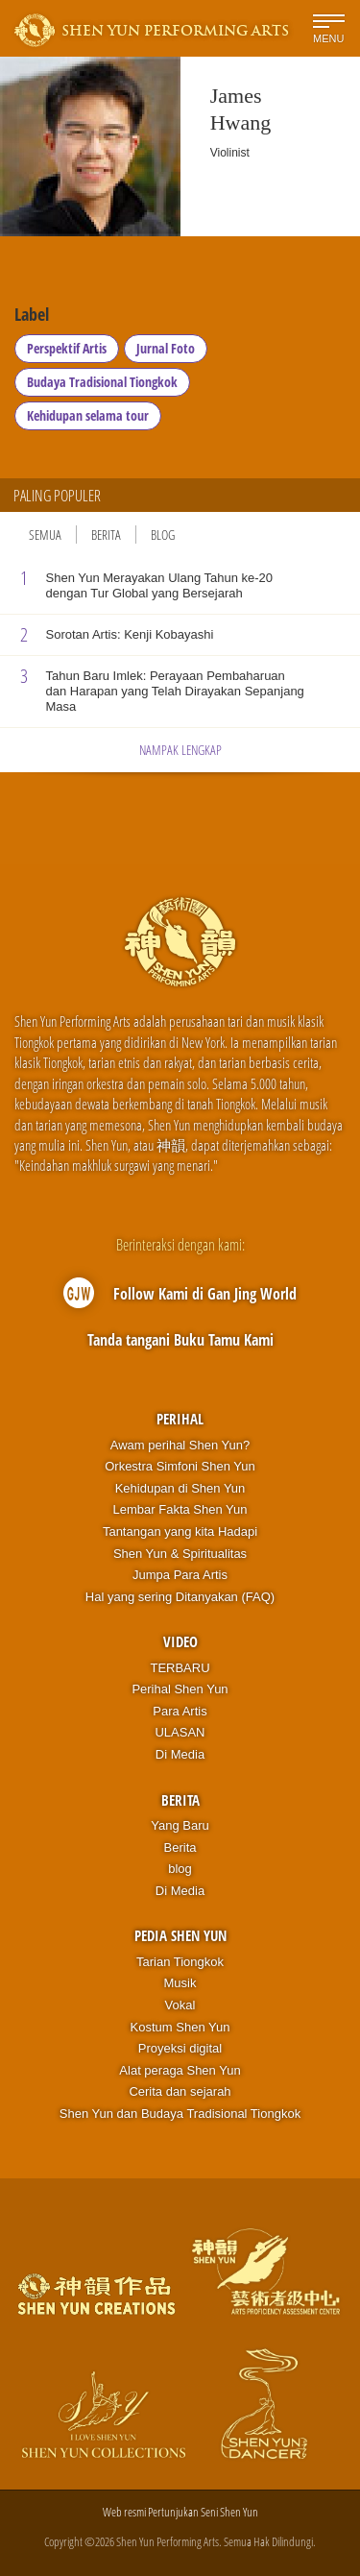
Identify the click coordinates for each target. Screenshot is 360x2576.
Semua (45, 534)
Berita (106, 534)
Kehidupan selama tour (88, 415)
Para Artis (179, 1711)
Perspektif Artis (67, 348)
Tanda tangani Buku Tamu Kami (180, 1339)
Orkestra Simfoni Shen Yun (180, 1466)
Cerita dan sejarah (179, 2091)
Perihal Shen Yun (180, 1689)
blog (180, 1868)
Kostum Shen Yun (180, 2027)
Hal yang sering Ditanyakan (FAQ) (180, 1597)
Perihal (180, 1418)
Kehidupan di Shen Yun (180, 1488)
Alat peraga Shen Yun (179, 2070)
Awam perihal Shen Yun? (180, 1445)
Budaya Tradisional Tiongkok (102, 382)
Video (180, 1641)
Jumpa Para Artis (180, 1574)
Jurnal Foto (165, 348)
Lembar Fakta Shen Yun (180, 1509)
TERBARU (179, 1668)
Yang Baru (179, 1825)
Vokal (180, 2005)
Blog (163, 534)
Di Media (180, 1754)
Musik (180, 1983)
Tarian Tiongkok (180, 1962)
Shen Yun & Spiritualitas (180, 1553)
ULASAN (179, 1732)
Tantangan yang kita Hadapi (180, 1531)
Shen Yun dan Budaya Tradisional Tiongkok (180, 2113)
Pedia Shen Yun (180, 1935)
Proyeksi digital (180, 2048)
